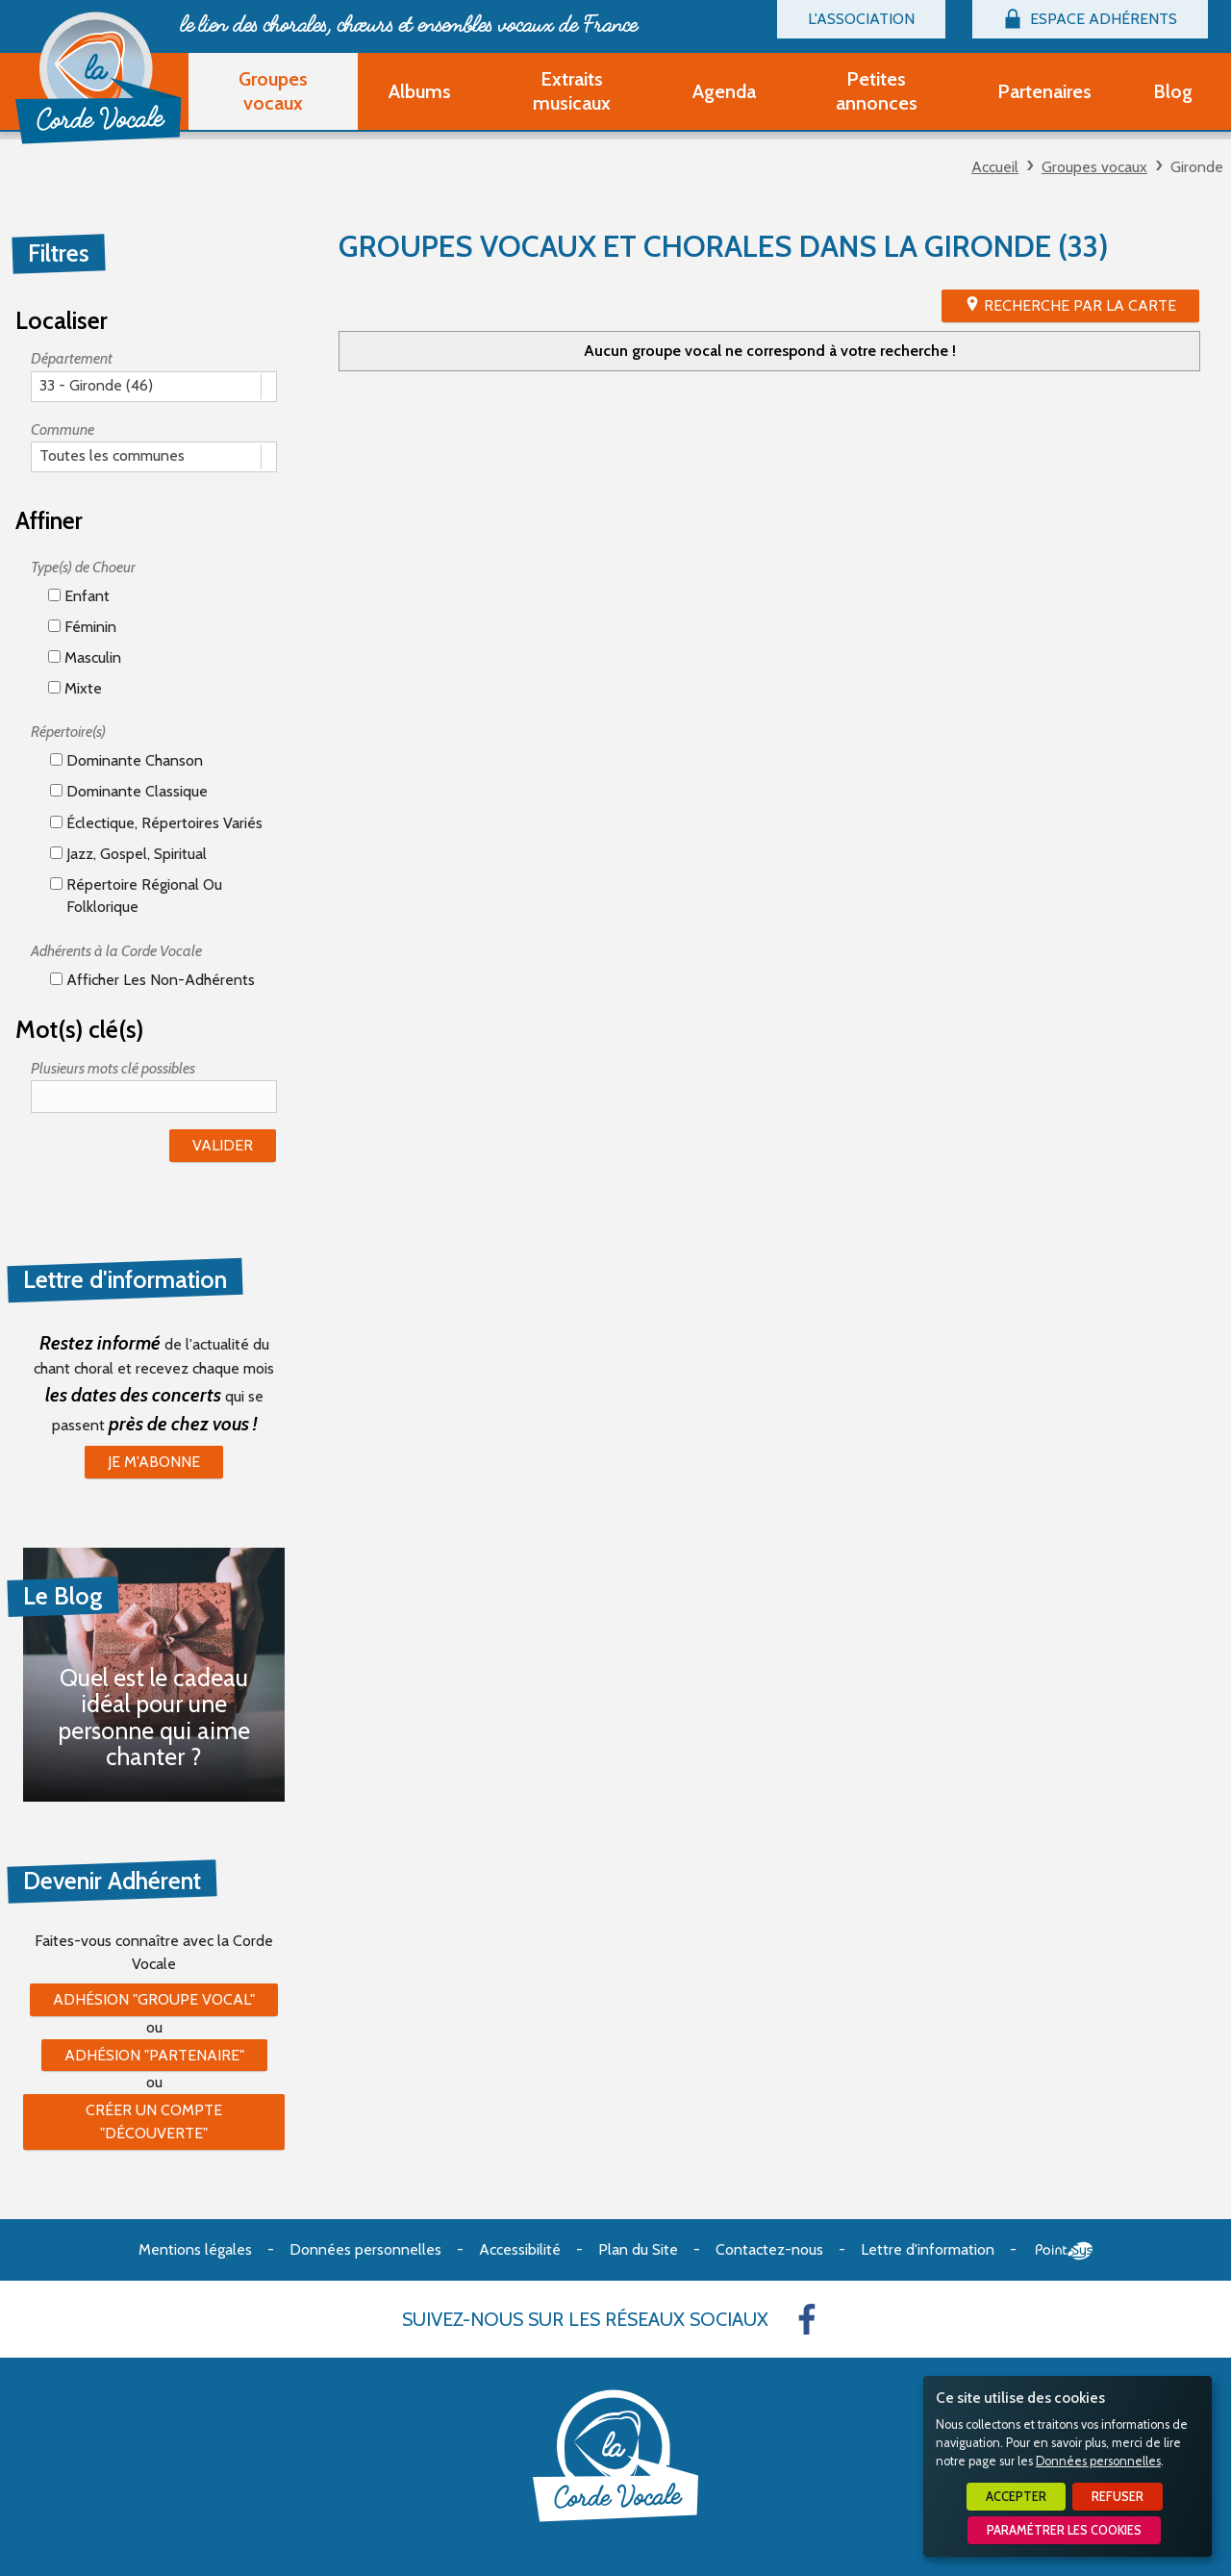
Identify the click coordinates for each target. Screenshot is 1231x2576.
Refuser (1117, 2496)
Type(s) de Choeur (83, 567)
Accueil (994, 167)
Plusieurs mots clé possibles (113, 1068)
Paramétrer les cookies (1064, 2530)
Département (72, 358)
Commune (62, 429)
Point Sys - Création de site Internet (1064, 2250)
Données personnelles (1098, 2461)
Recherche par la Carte (1080, 305)
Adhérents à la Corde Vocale (116, 951)
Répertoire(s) (68, 731)
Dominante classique (129, 791)
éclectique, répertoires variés (156, 823)
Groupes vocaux (1094, 167)
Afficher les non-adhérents (152, 980)
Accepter (1016, 2496)
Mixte (75, 688)
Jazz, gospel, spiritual (128, 854)
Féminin (82, 627)
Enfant (79, 596)
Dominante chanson (126, 760)
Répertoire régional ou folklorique (136, 895)
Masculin (84, 657)
